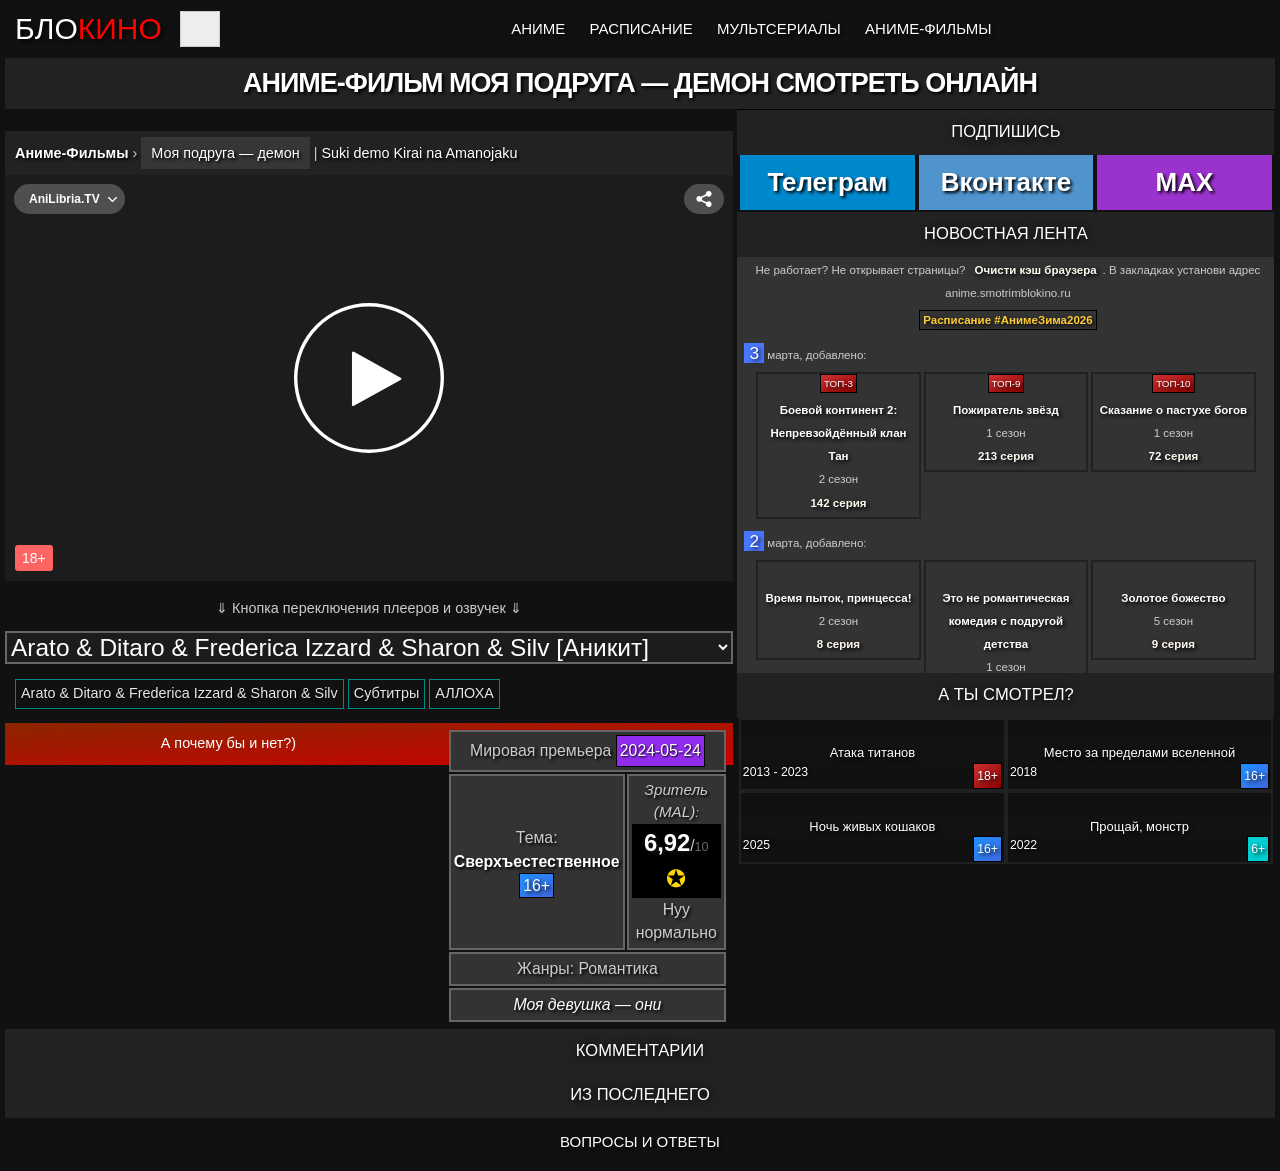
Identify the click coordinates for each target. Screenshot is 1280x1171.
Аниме (538, 28)
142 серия (838, 503)
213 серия (1006, 456)
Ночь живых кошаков (872, 826)
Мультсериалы (779, 28)
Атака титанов (873, 752)
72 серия (1174, 456)
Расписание (641, 28)
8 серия (838, 644)
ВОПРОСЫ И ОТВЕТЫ (640, 1141)
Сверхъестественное (537, 861)
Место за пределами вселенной (1139, 752)
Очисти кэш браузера (1036, 270)
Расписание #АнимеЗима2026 (1007, 320)
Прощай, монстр (1139, 826)
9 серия (1173, 644)
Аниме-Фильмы (928, 28)
